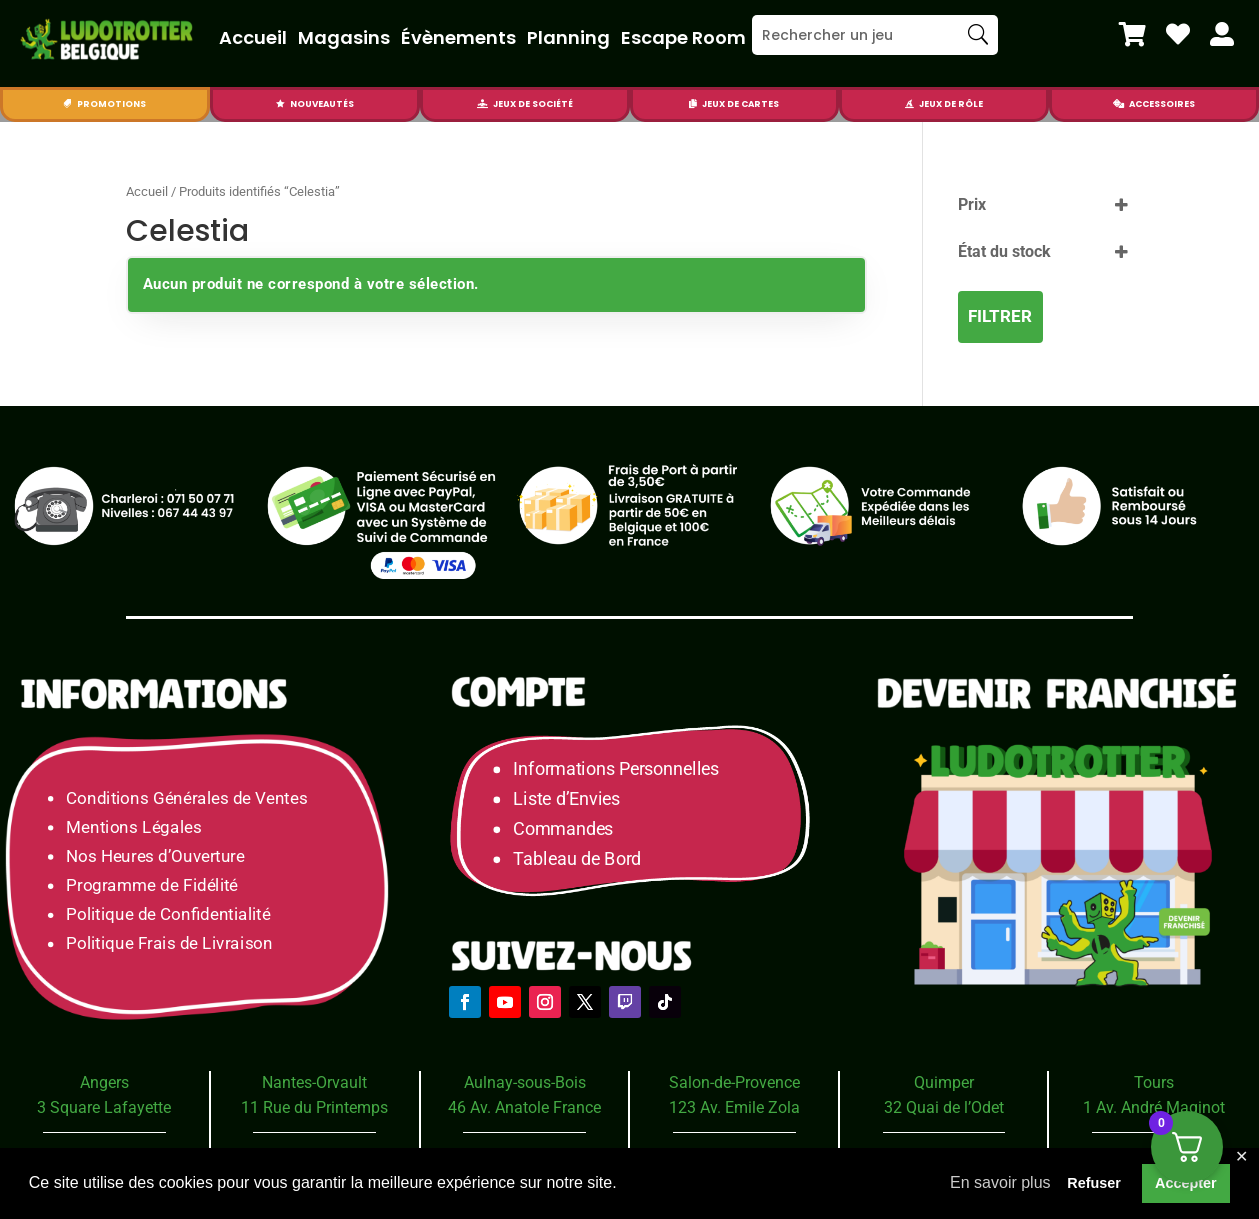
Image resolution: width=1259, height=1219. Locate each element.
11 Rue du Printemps (314, 1107)
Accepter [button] (1186, 1183)
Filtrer (1000, 316)
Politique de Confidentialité (168, 914)
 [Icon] (909, 104)
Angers (104, 1082)
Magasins (344, 37)
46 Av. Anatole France (524, 1107)
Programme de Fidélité (152, 885)
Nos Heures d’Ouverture (155, 856)
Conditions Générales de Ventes (186, 797)
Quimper (944, 1082)
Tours (1154, 1082)
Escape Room (683, 37)
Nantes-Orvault (314, 1082)
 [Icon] (67, 104)
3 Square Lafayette (104, 1107)
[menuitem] (1132, 34)
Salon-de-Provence (734, 1082)
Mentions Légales (133, 826)
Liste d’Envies (573, 799)
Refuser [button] (1094, 1183)
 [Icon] (482, 104)
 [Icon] (280, 104)
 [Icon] (693, 104)
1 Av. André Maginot (1154, 1107)
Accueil (253, 37)
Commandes (563, 829)
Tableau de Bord (577, 859)
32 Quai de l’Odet (944, 1107)
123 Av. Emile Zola (734, 1107)
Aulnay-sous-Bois (525, 1082)
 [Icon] (1222, 34)
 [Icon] (1178, 34)
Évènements (458, 37)
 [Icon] (1132, 34)
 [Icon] (1118, 104)
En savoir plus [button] (1000, 1182)
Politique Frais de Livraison (169, 943)
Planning (568, 37)
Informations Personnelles (615, 769)
